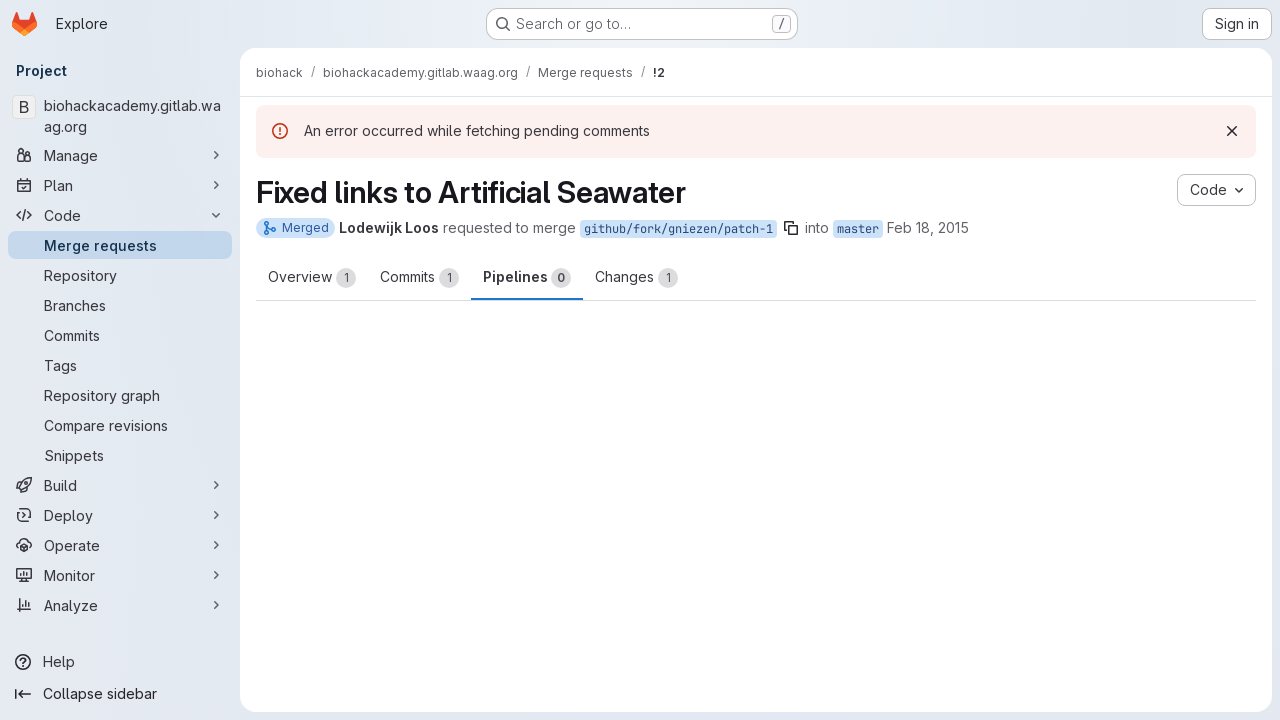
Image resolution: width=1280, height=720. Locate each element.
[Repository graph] (120, 395)
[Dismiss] (1232, 131)
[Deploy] (120, 515)
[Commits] (120, 335)
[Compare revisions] (120, 425)
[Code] (120, 215)
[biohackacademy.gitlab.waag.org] (120, 116)
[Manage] (120, 155)
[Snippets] (120, 455)
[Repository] (120, 275)
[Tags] (120, 365)
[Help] (120, 662)
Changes (636, 278)
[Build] (120, 485)
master (858, 229)
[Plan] (120, 185)
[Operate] (120, 545)
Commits (419, 278)
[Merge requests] (120, 245)
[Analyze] (120, 605)
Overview (312, 278)
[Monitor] (120, 575)
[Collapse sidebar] (120, 694)
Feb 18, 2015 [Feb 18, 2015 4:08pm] (928, 227)
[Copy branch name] (791, 228)
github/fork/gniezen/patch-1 (678, 229)
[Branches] (120, 305)
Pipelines (527, 278)
